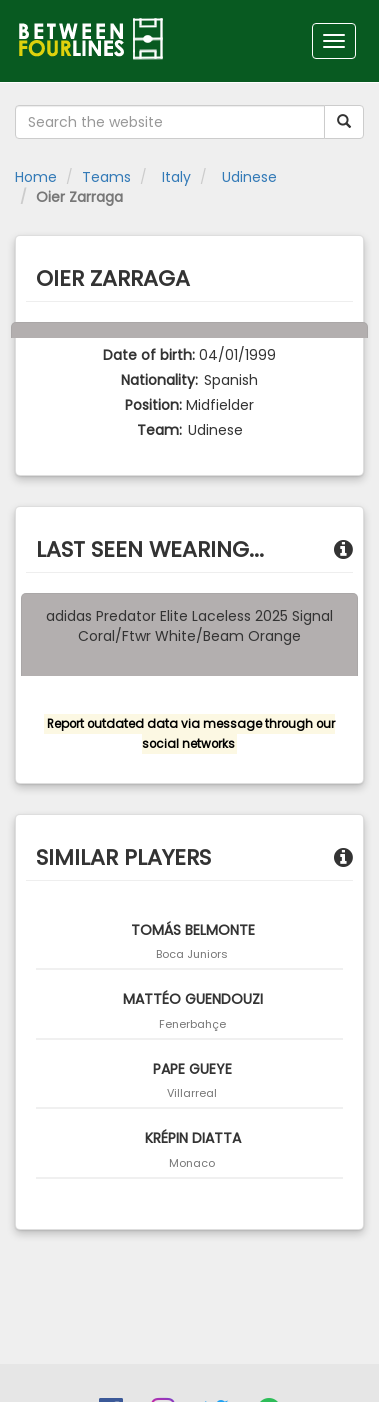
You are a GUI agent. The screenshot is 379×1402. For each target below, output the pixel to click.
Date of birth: (149, 355)
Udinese (247, 177)
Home (36, 177)
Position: (153, 405)
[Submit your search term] (344, 122)
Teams (106, 177)
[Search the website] (170, 122)
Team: (159, 430)
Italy (174, 177)
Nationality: (159, 380)
